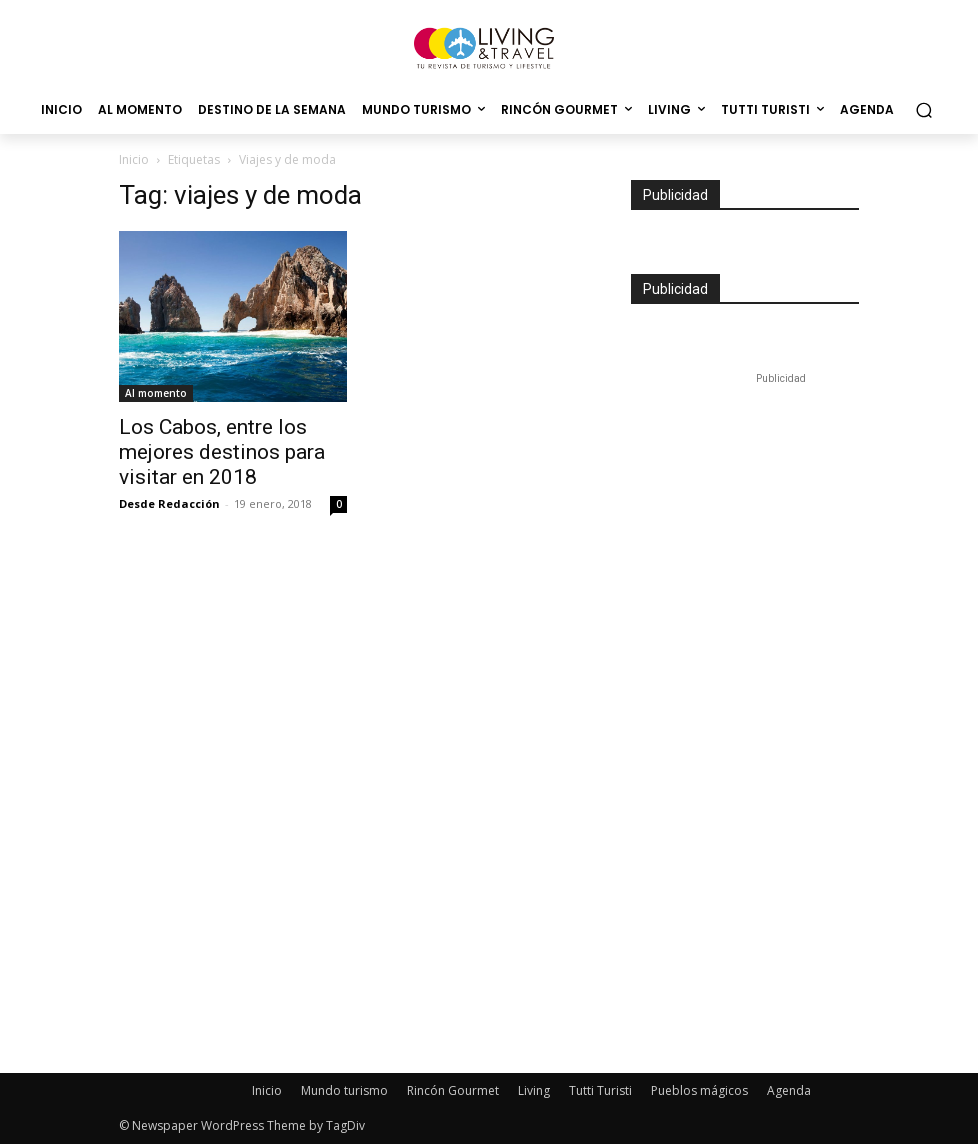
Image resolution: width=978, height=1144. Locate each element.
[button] (923, 110)
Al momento (156, 393)
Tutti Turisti (600, 1090)
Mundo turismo (344, 1090)
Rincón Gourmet (453, 1090)
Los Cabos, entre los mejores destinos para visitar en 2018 (222, 452)
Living (534, 1090)
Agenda (789, 1090)
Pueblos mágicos (699, 1090)
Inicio (134, 159)
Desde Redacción (169, 503)
